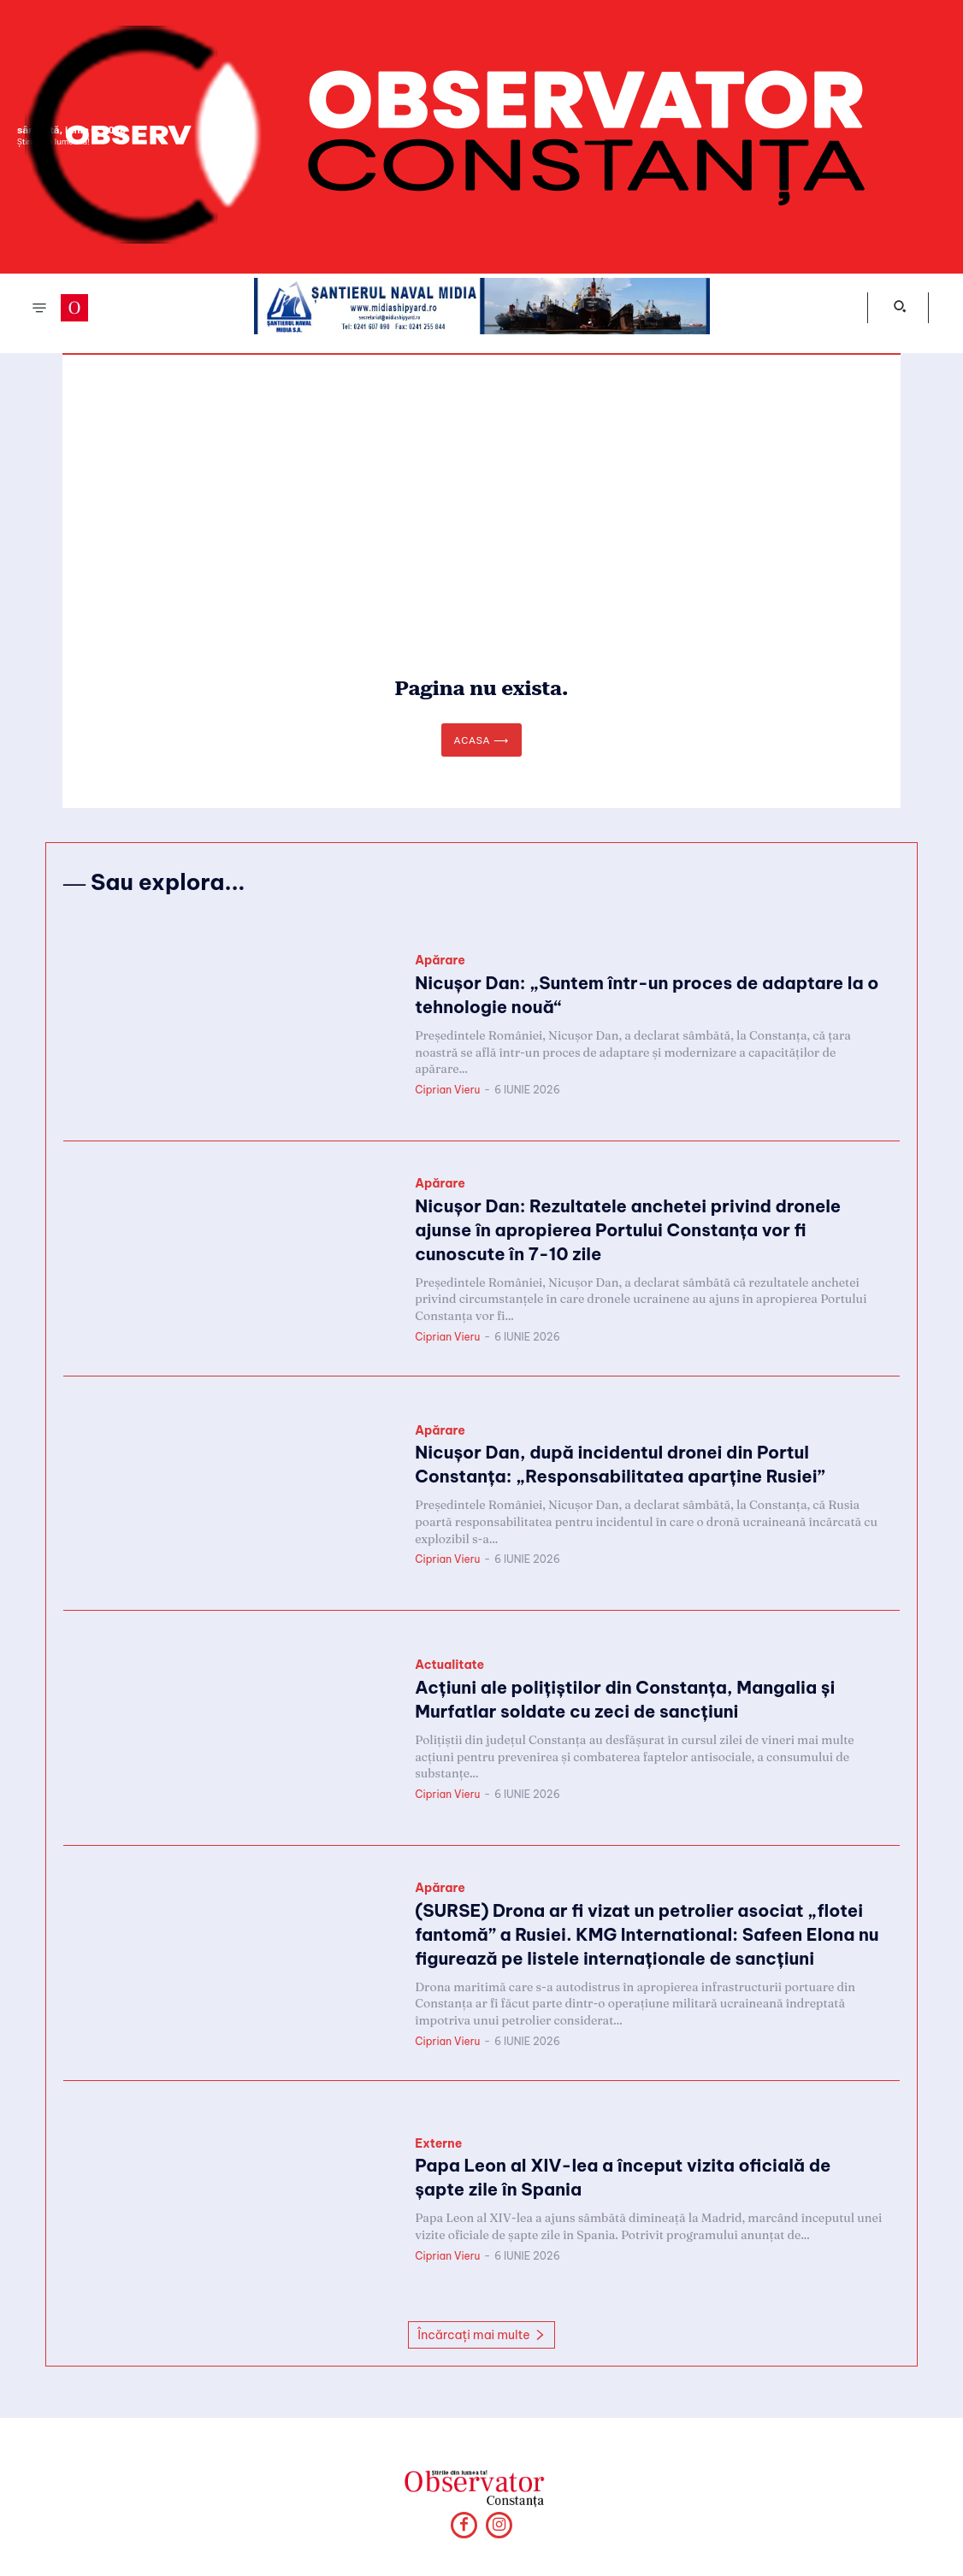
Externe (438, 2148)
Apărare (440, 965)
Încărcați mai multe (481, 2337)
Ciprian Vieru (447, 1089)
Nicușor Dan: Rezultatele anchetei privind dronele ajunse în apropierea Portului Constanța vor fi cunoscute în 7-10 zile (642, 1232)
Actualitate (449, 1670)
